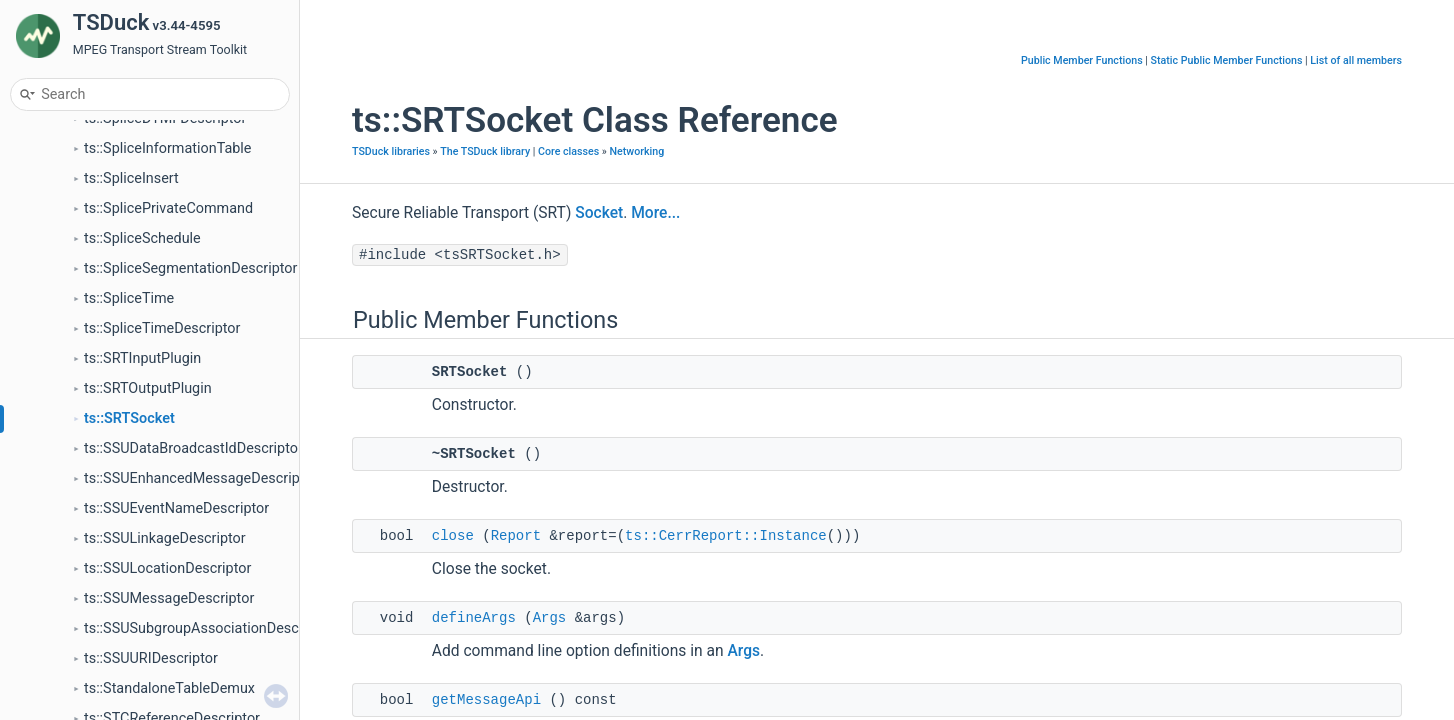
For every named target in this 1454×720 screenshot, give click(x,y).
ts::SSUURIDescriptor (151, 658)
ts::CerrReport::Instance (726, 536)
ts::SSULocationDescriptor (167, 568)
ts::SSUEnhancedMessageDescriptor (200, 478)
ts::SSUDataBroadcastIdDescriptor (193, 448)
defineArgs (474, 618)
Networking (637, 151)
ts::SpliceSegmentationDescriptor (190, 268)
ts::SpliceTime (129, 298)
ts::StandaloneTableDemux (169, 688)
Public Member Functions (1082, 60)
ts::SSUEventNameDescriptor (176, 508)
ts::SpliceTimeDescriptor (162, 328)
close (453, 536)
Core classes (568, 151)
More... (655, 213)
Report (516, 536)
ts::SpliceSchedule (142, 238)
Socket (599, 213)
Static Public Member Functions (1227, 60)
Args (550, 618)
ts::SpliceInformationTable (167, 148)
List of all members (1356, 60)
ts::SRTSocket (129, 418)
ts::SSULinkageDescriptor (165, 538)
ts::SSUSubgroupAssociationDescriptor (208, 628)
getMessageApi (486, 700)
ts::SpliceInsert (131, 178)
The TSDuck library (485, 151)
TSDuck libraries (391, 151)
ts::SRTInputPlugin (142, 358)
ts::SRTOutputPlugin (148, 388)
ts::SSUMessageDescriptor (169, 598)
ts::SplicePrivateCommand (168, 208)
